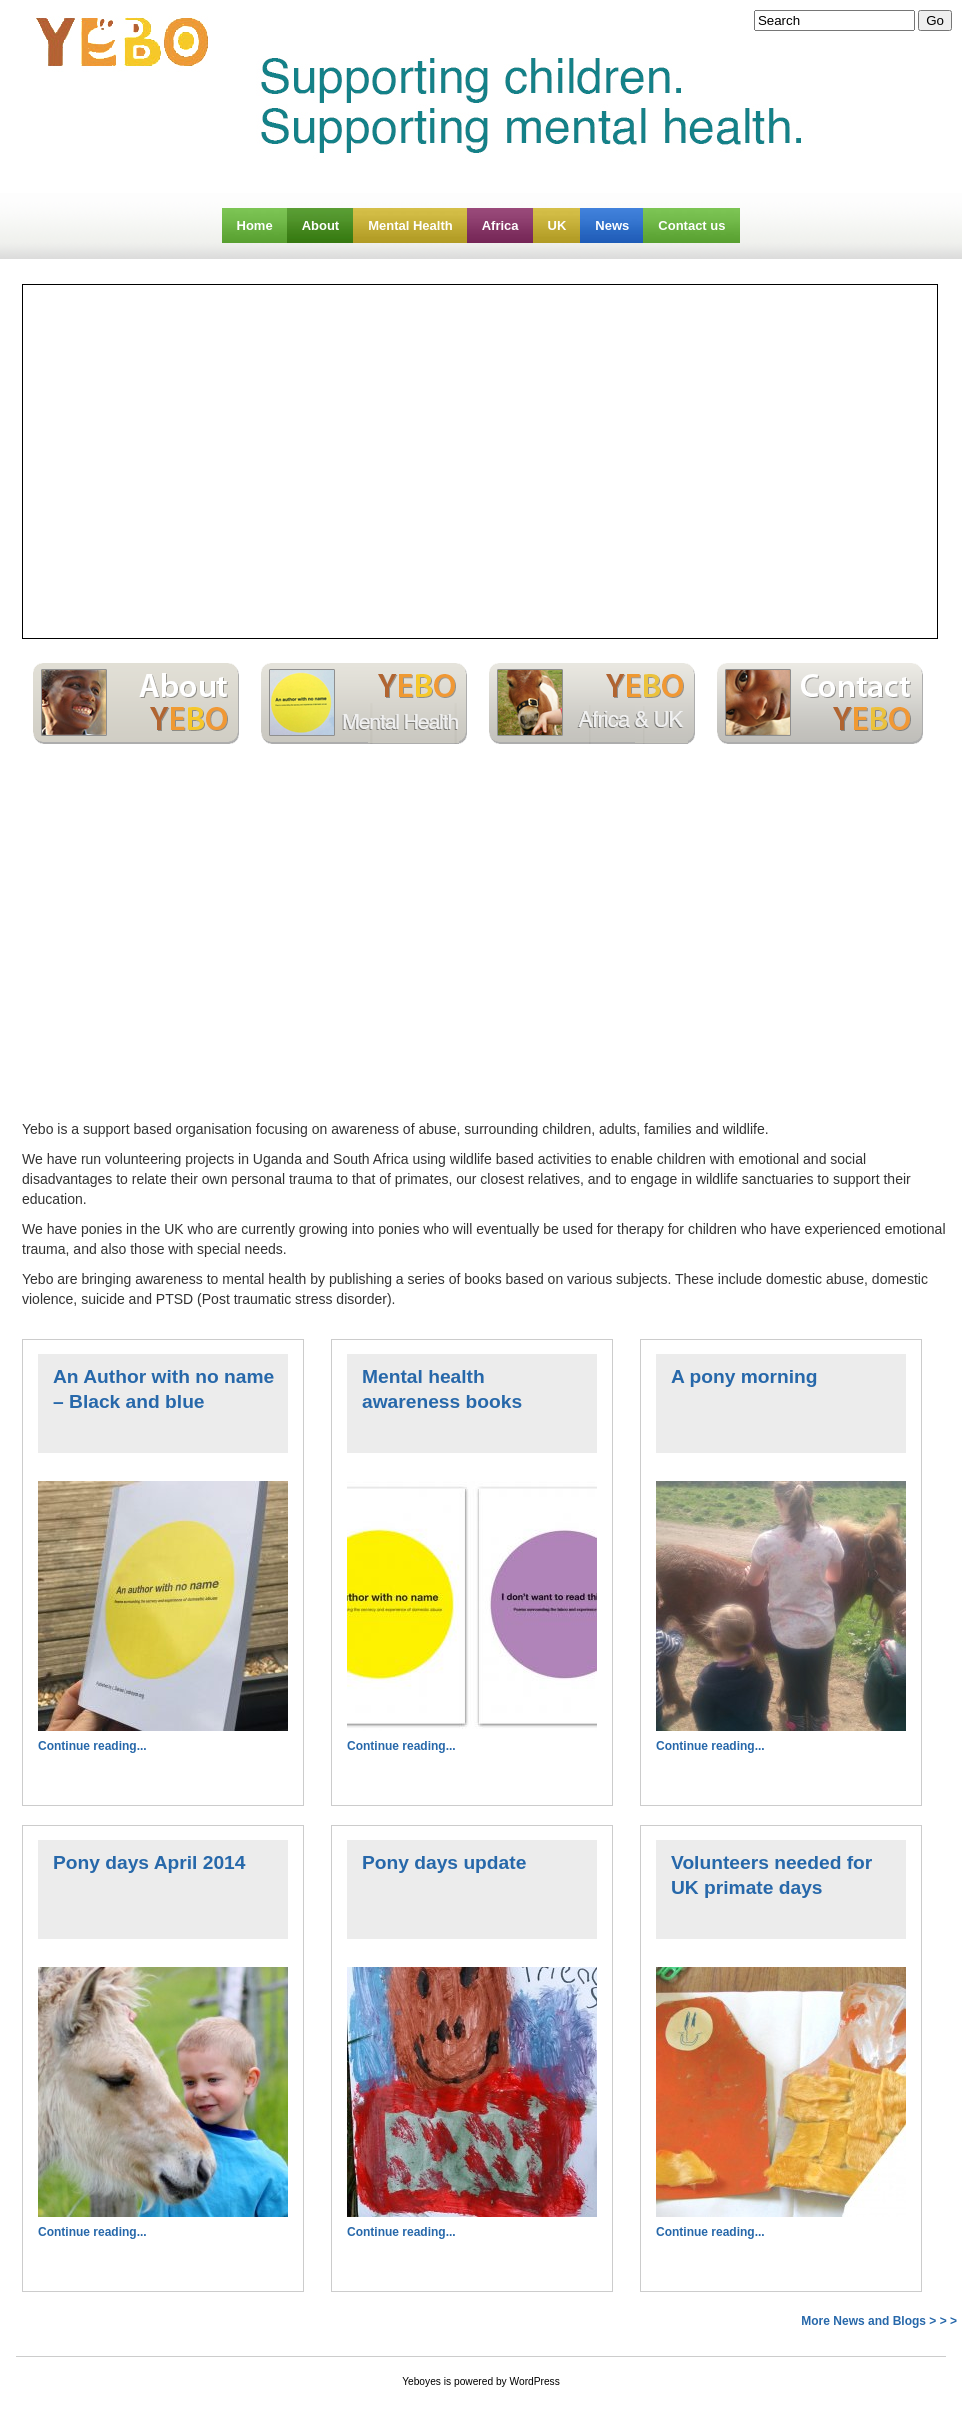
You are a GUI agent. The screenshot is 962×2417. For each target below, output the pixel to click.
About (321, 225)
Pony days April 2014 (149, 1862)
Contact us (691, 225)
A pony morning (744, 1376)
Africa (500, 225)
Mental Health (410, 225)
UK (557, 225)
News (612, 225)
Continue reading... (92, 1746)
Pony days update (444, 1862)
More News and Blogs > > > (879, 2321)
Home (255, 225)
